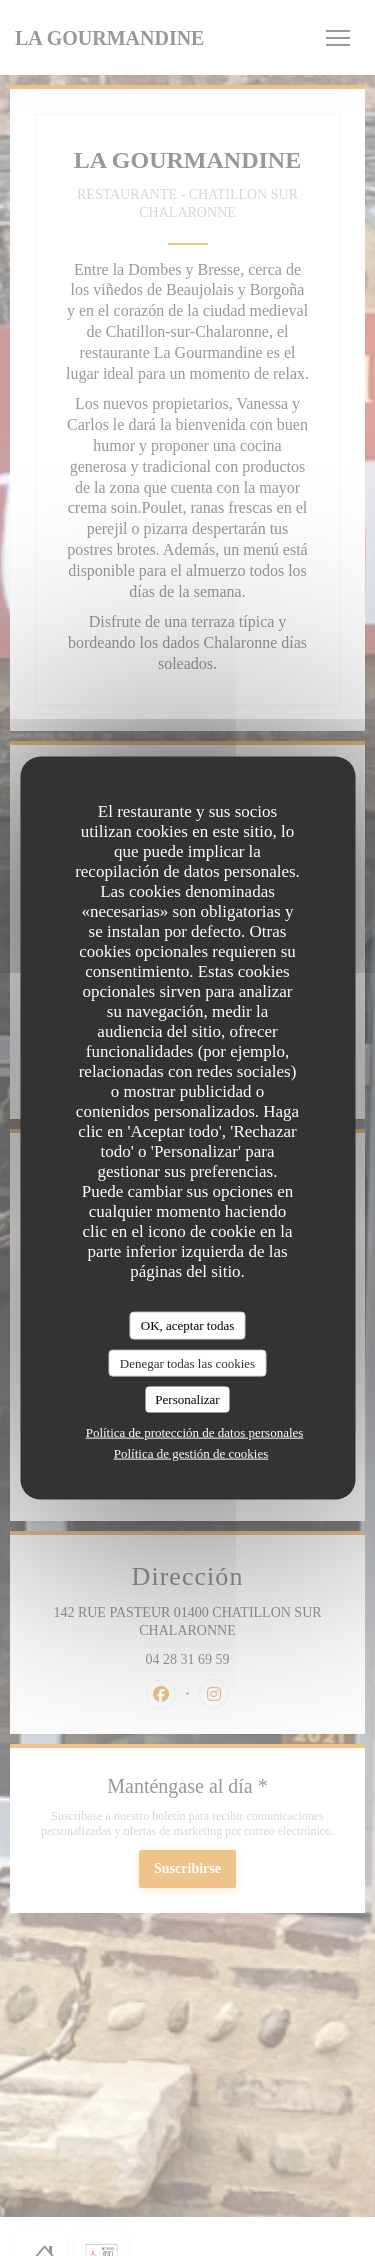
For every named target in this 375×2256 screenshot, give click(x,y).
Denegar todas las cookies (187, 1362)
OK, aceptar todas (188, 1325)
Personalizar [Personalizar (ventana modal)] (187, 1399)
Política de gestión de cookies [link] (191, 1452)
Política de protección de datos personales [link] (195, 1431)
